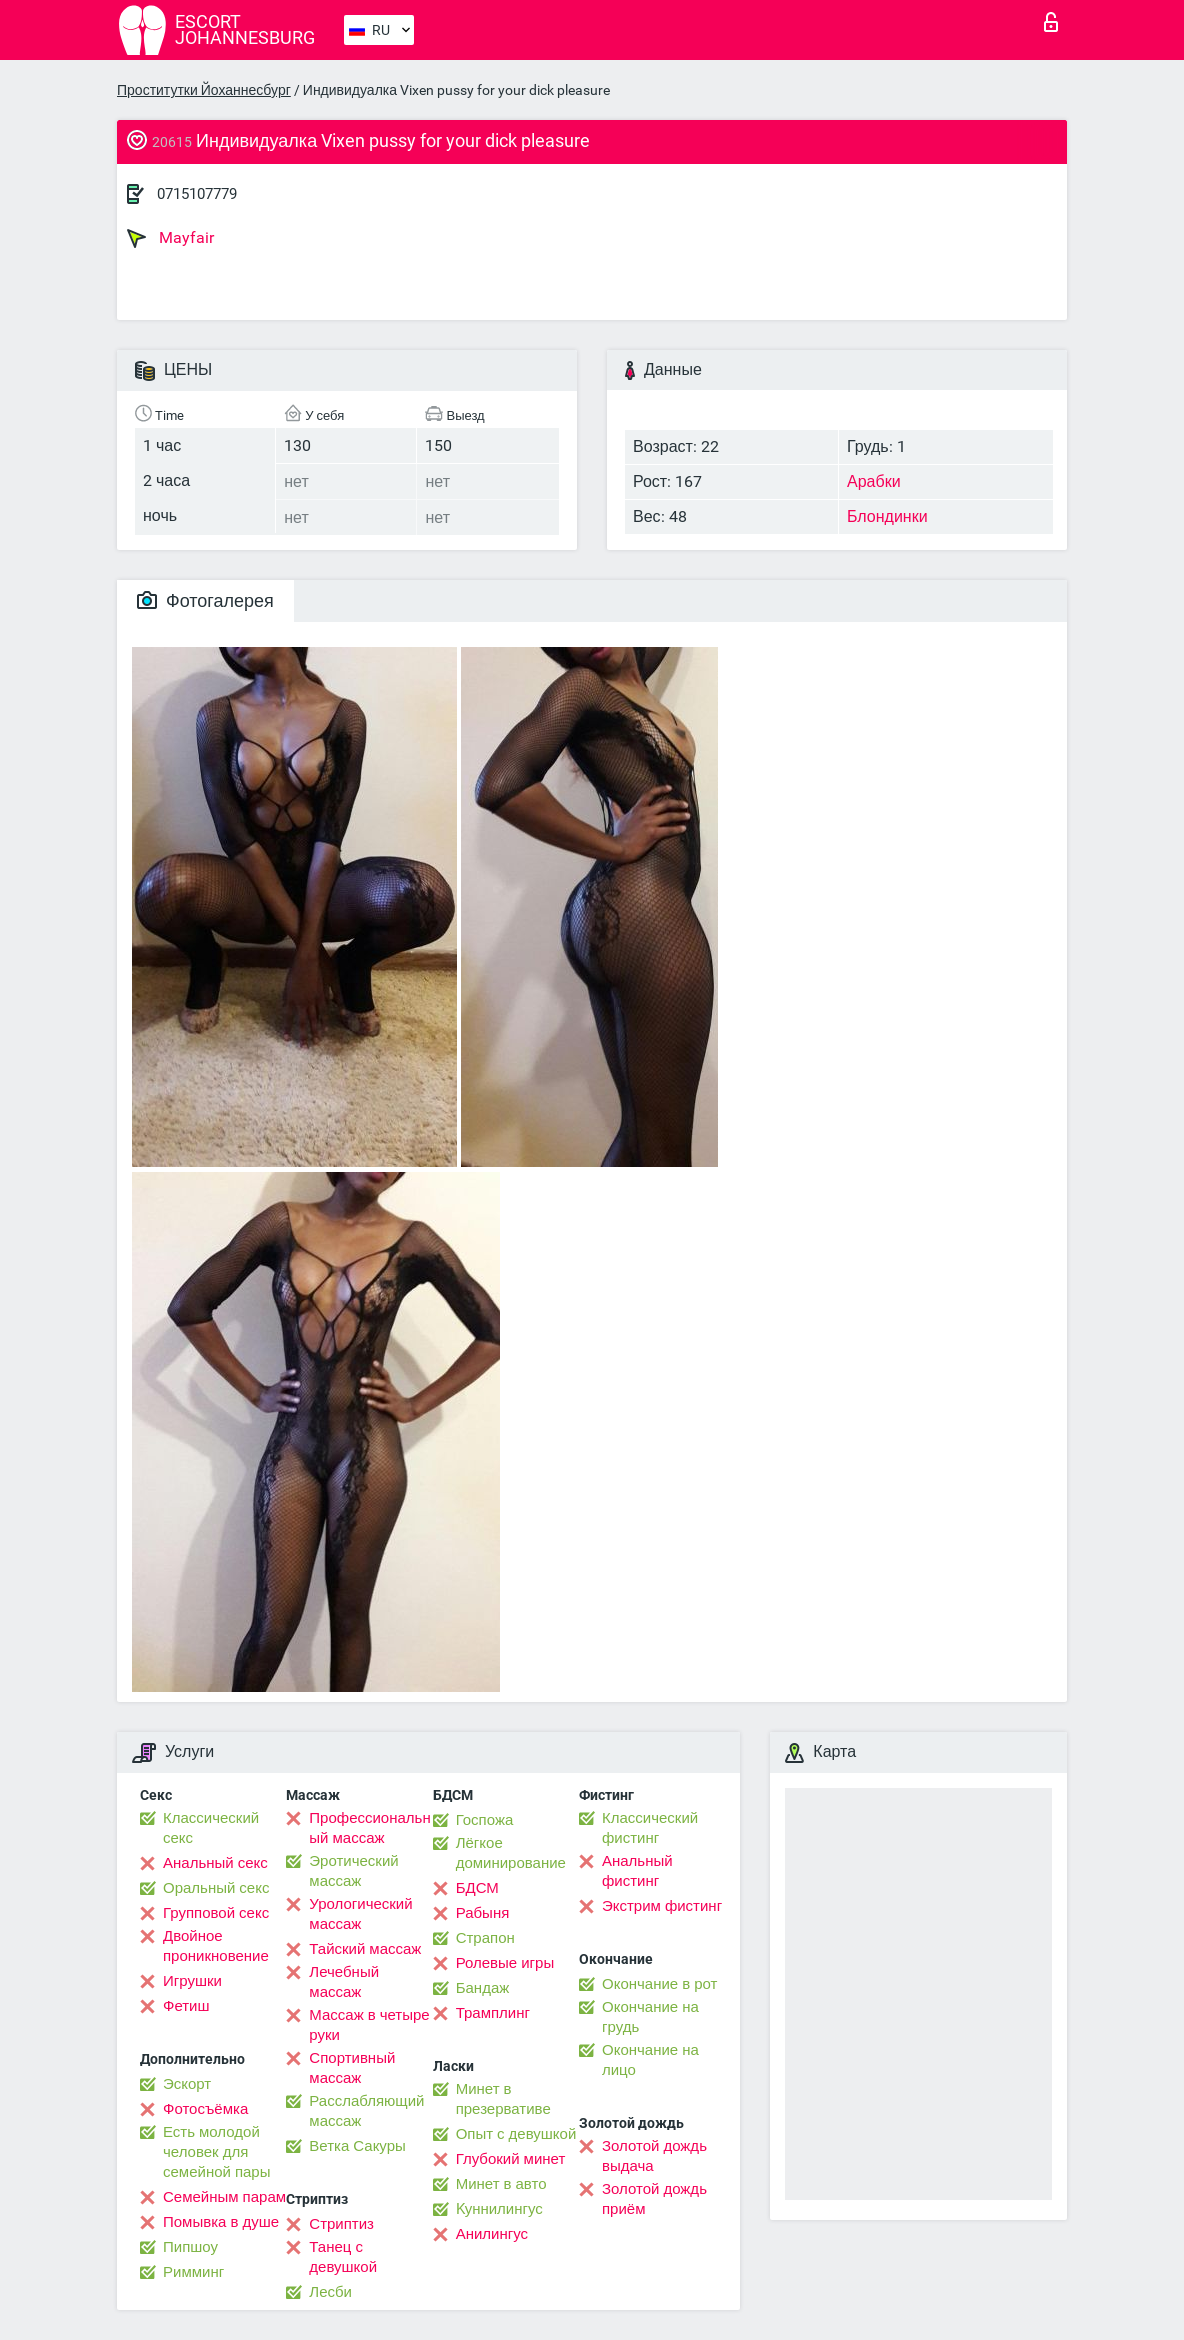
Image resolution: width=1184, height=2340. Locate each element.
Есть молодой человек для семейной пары (216, 2152)
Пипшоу (190, 2247)
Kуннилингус (499, 2209)
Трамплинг (493, 2013)
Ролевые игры (505, 1963)
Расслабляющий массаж (366, 2111)
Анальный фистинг (637, 1871)
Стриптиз (341, 2224)
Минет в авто (501, 2184)
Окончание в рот (659, 1984)
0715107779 (197, 194)
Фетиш (186, 2006)
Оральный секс (216, 1888)
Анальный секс (215, 1863)
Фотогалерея (205, 600)
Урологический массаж (360, 1914)
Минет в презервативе (503, 2099)
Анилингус (492, 2234)
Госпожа (485, 1820)
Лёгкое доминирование (511, 1853)
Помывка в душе (221, 2222)
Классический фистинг (650, 1828)
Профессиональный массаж (369, 1828)
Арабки (874, 481)
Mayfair (170, 238)
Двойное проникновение (216, 1946)
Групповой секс (216, 1913)
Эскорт (187, 2084)
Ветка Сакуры (357, 2146)
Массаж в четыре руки (369, 2025)
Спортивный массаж (352, 2068)
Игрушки (192, 1981)
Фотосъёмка (205, 2109)
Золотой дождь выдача (654, 2156)
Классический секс (211, 1828)
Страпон (485, 1938)
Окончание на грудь (650, 2017)
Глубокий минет (511, 2159)
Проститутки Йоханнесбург (204, 90)
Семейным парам (224, 2197)
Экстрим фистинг (662, 1906)
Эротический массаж (353, 1871)
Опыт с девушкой (516, 2134)
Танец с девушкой (343, 2257)
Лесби (330, 2292)
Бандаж (483, 1988)
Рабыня (483, 1913)
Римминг (193, 2272)
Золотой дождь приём (654, 2199)
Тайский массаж (365, 1949)
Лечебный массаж (344, 1982)
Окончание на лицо (650, 2060)
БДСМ (477, 1888)
